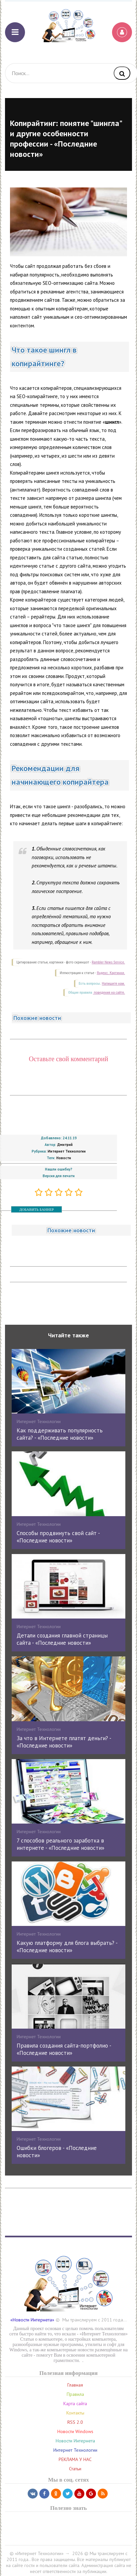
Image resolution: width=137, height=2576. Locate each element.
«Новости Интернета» (32, 2320)
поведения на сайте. (109, 992)
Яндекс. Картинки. (111, 973)
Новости (63, 1158)
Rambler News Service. (108, 962)
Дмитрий (65, 1144)
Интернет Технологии (67, 1151)
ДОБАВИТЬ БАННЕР (36, 1209)
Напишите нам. (113, 983)
